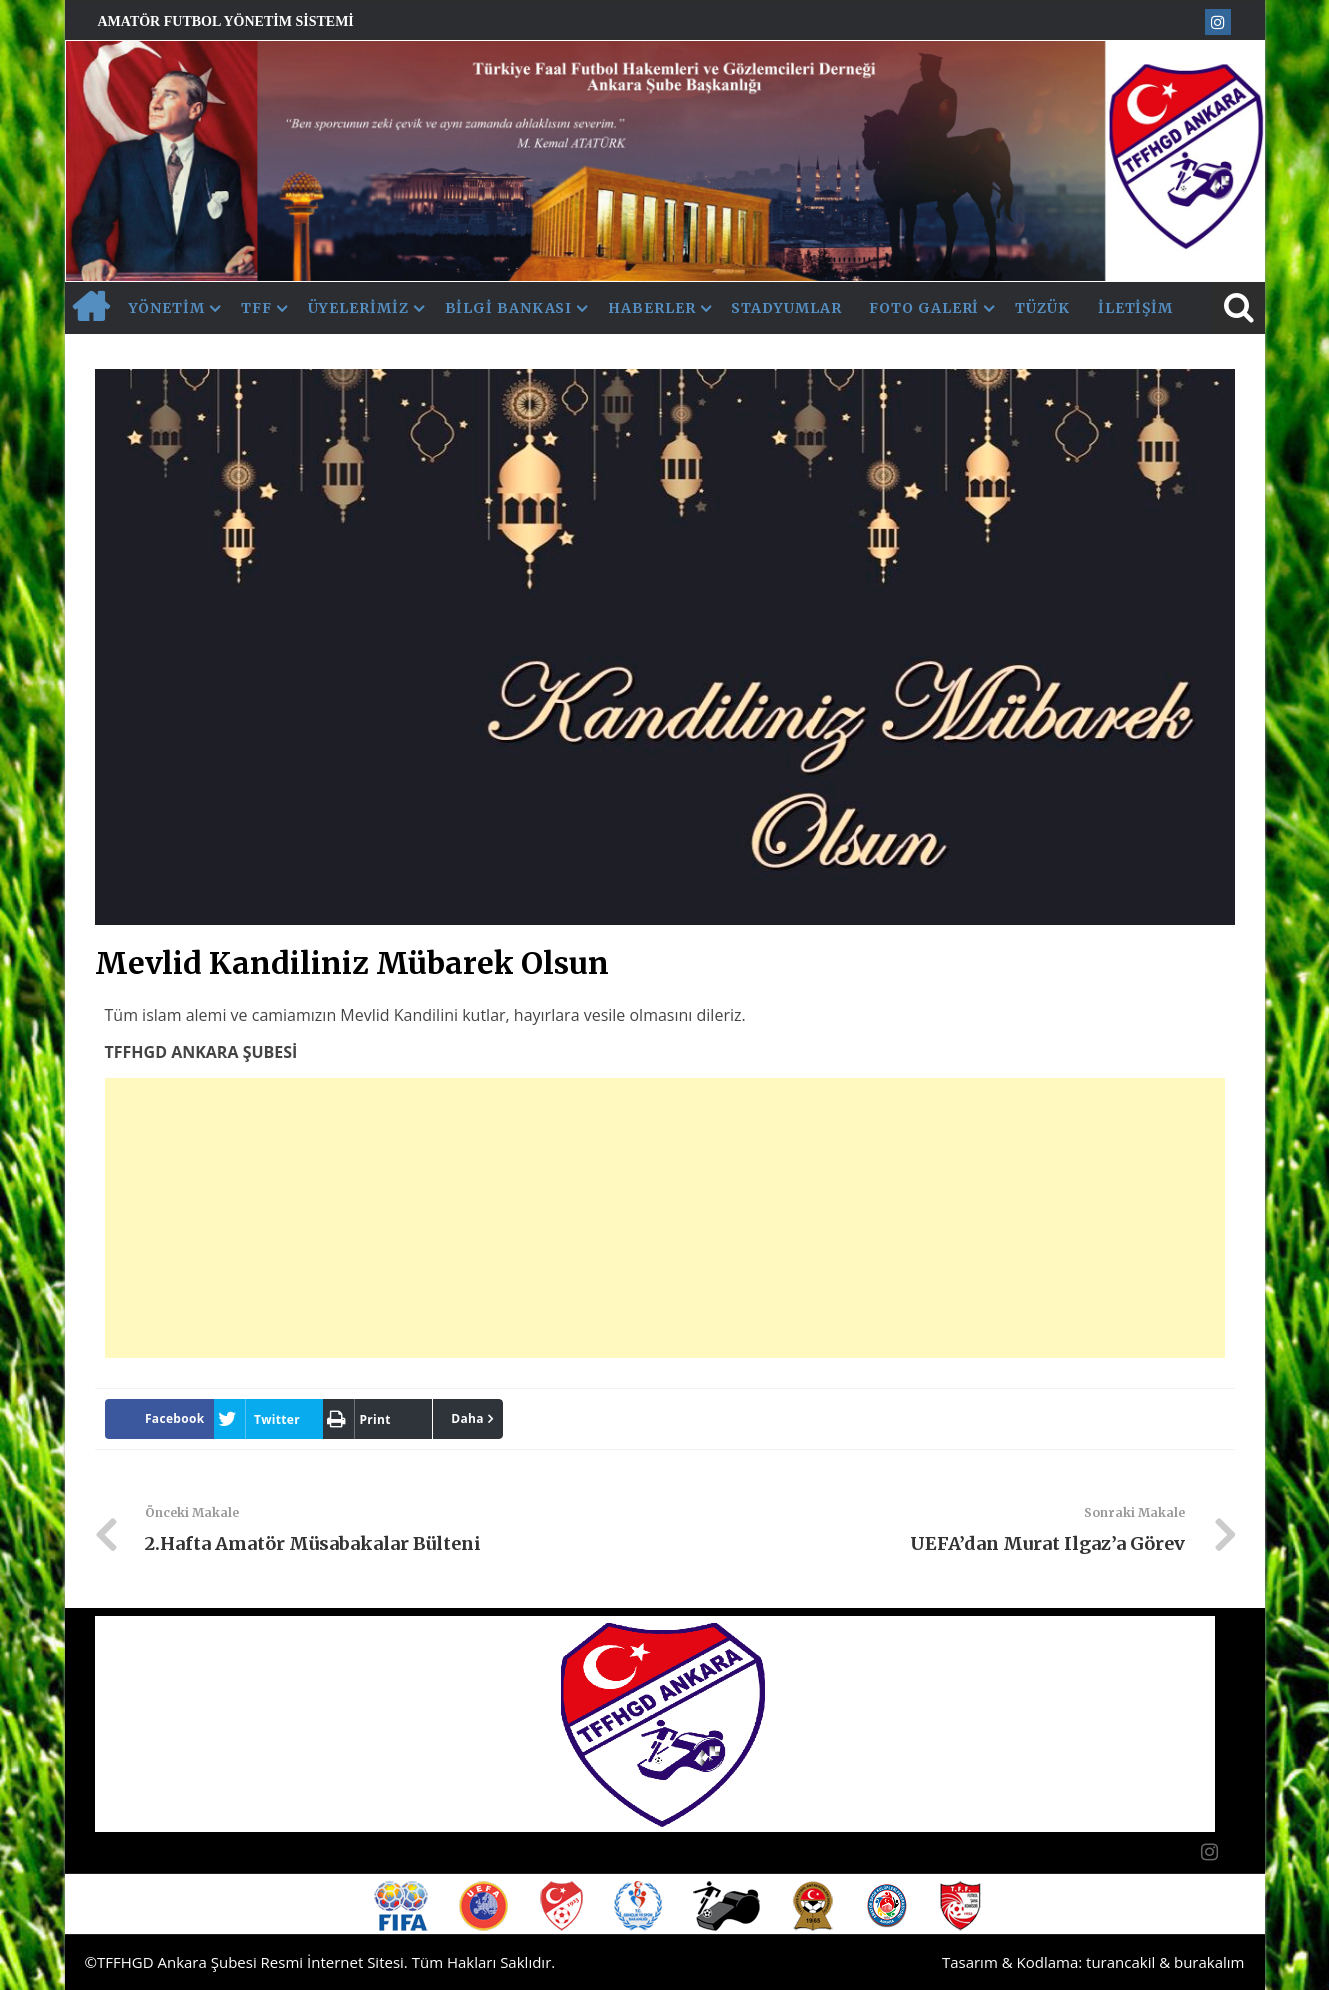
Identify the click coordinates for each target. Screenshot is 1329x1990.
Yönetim (167, 308)
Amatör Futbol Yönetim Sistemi (226, 21)
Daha (467, 1418)
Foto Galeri (924, 308)
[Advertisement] (665, 1218)
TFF (256, 308)
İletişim (1135, 308)
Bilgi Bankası (509, 308)
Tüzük (1042, 308)
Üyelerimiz (358, 308)
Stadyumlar (786, 308)
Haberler (651, 308)
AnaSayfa (90, 308)
